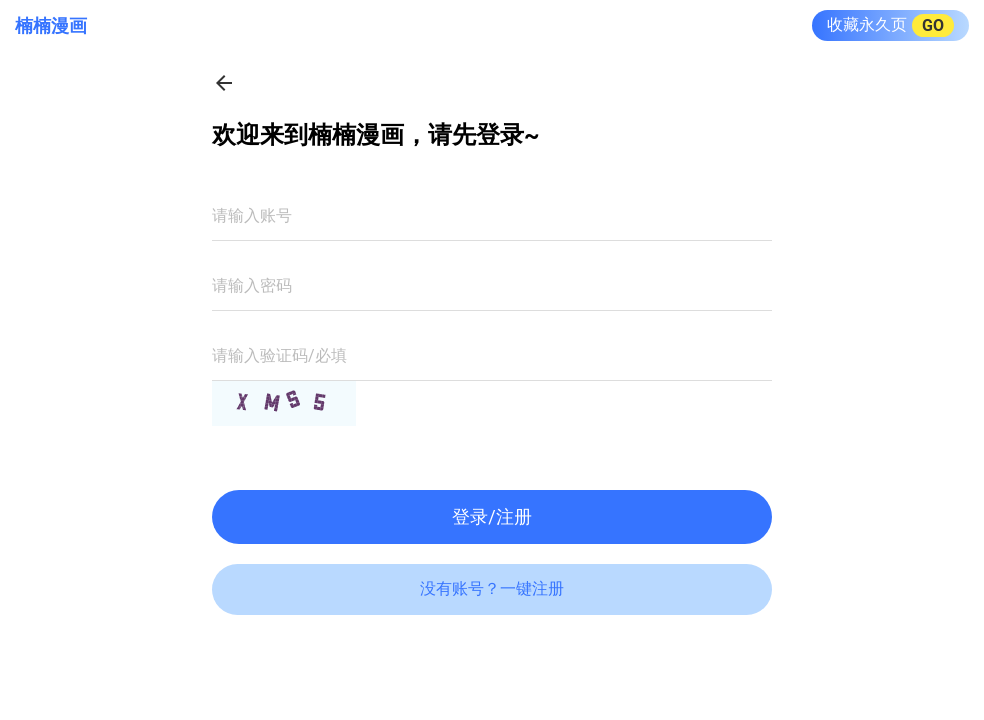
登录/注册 (491, 516)
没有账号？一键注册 (492, 588)
